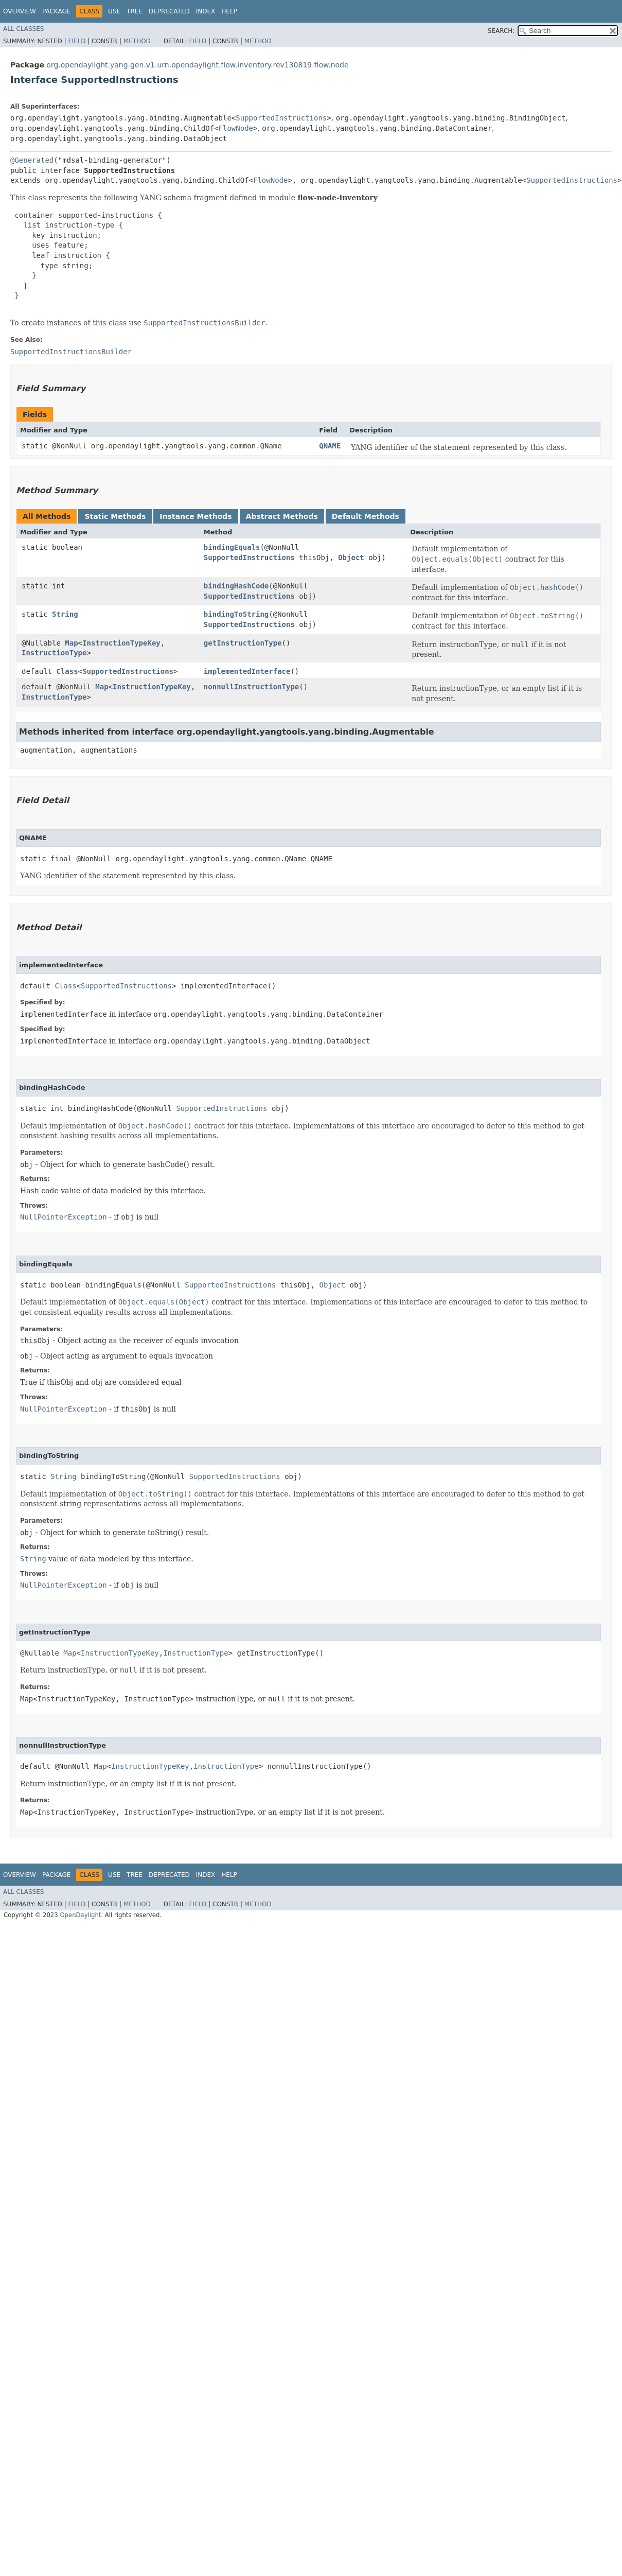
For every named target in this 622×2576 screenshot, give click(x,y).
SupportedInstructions (281, 118)
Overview (19, 11)
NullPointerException (63, 1217)
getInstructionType (243, 643)
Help (229, 11)
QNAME (330, 446)
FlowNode (236, 128)
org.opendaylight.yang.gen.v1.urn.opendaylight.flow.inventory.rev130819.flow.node (197, 65)
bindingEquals (232, 547)
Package (56, 11)
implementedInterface (247, 671)
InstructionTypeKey (121, 643)
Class (67, 671)
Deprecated (169, 11)
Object (351, 557)
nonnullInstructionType (251, 687)
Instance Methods (195, 516)
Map (71, 643)
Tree (135, 11)
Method (137, 41)
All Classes (23, 28)
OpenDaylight (80, 1915)
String (65, 614)
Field (76, 41)
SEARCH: (501, 30)
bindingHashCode (236, 586)
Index (206, 11)
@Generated (32, 160)
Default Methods (365, 516)
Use (114, 11)
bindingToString (236, 614)
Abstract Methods (282, 516)
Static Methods (115, 516)
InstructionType (54, 653)
